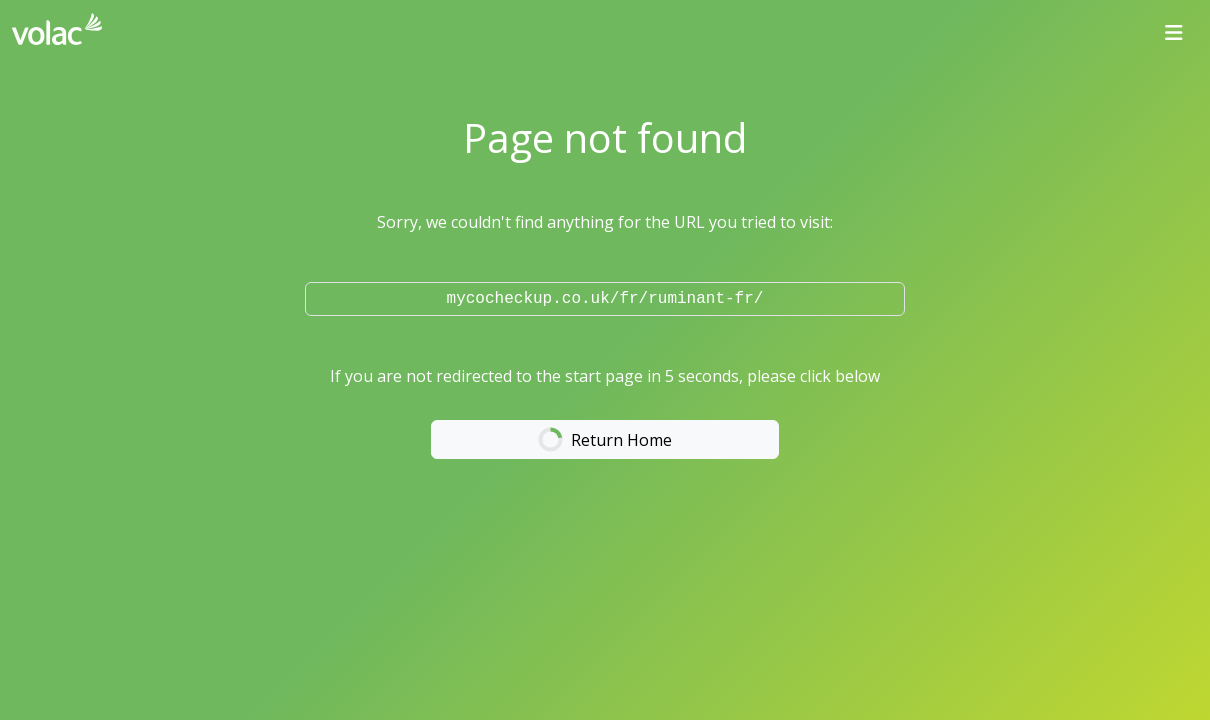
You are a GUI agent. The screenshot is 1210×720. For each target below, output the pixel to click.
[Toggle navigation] (1173, 33)
